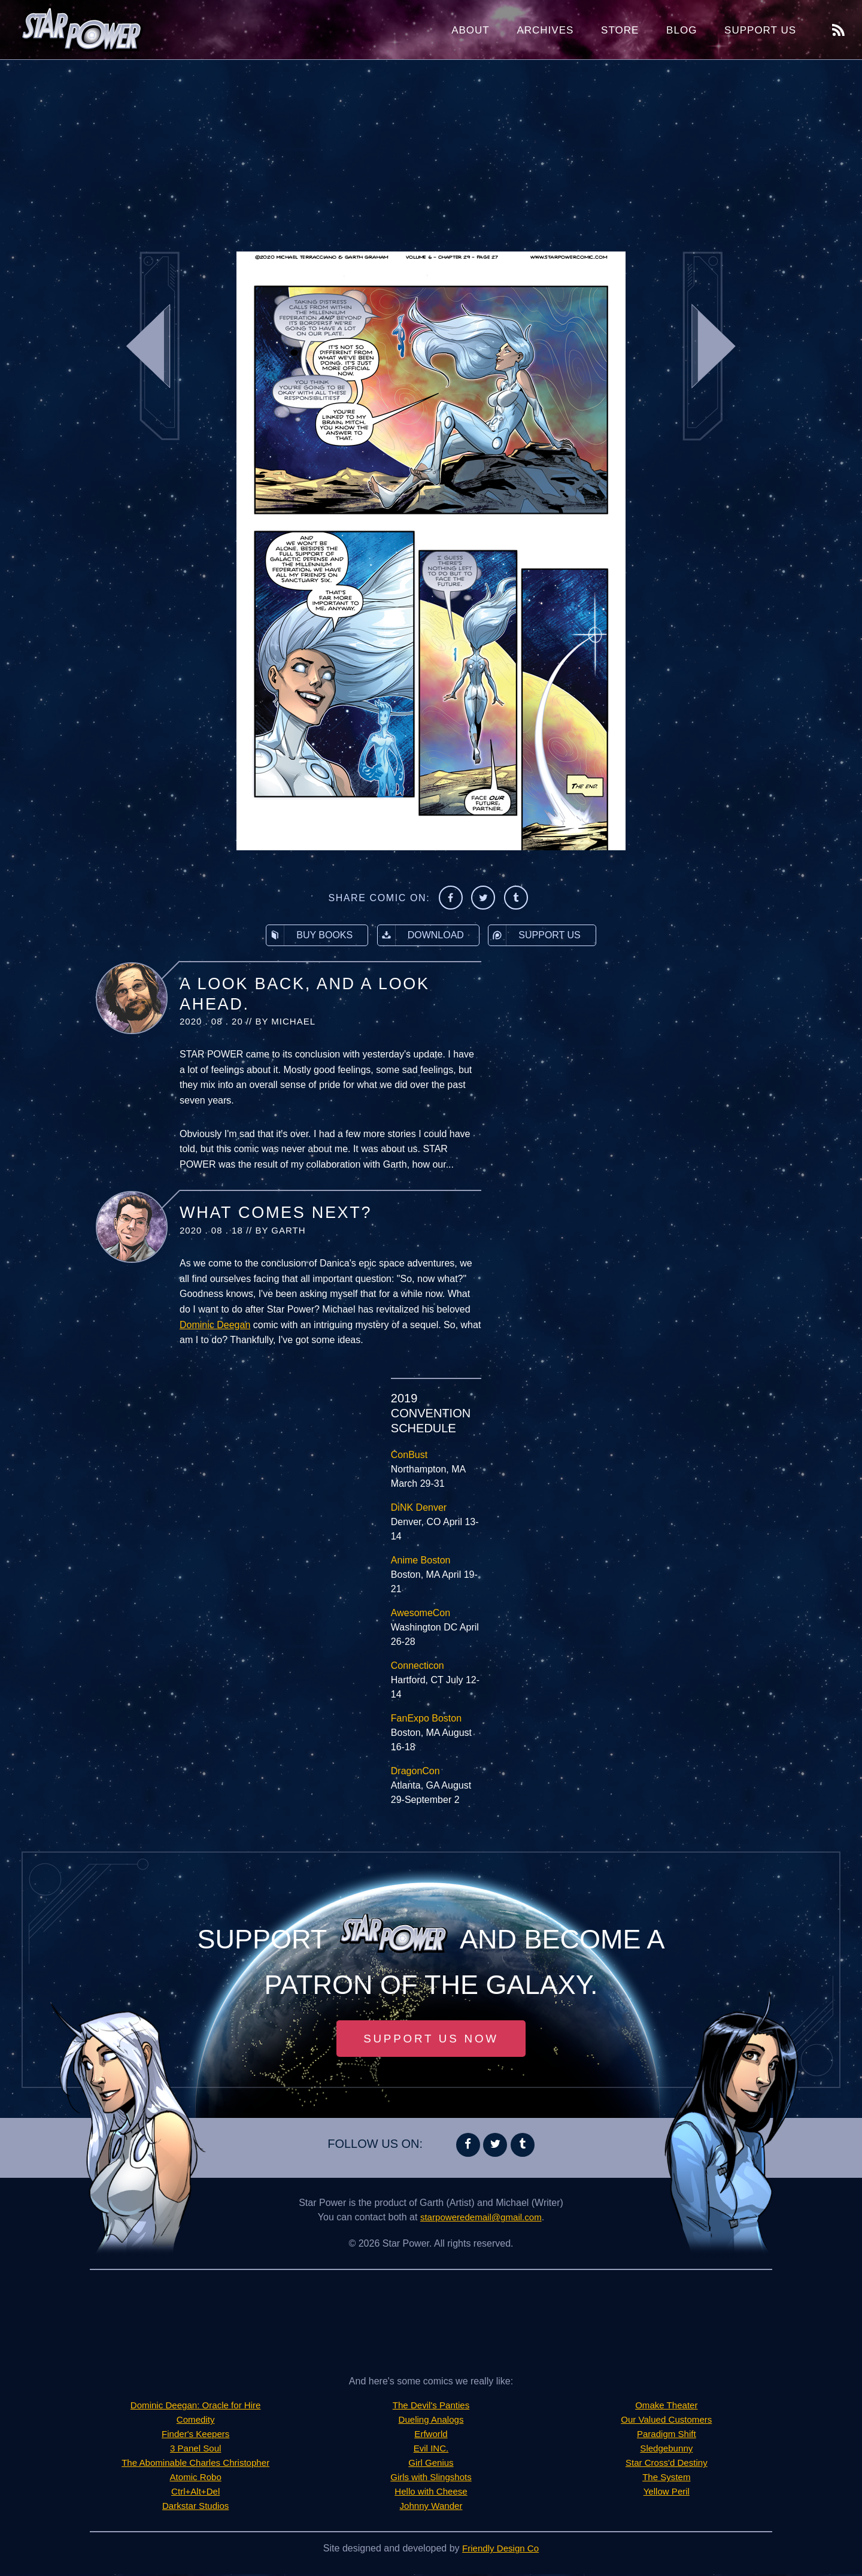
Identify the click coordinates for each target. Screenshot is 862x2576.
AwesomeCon (420, 1613)
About (470, 30)
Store (620, 30)
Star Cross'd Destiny (666, 2464)
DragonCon (415, 1771)
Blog (681, 30)
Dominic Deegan (215, 1325)
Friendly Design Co (500, 2550)
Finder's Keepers (195, 2435)
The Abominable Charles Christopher (195, 2464)
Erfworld (431, 2435)
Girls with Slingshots (431, 2479)
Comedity (195, 2421)
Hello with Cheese (431, 2493)
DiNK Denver (419, 1507)
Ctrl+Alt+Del (195, 2493)
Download (421, 935)
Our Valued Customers (666, 2421)
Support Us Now (431, 2039)
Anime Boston (421, 1560)
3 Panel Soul (195, 2450)
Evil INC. (431, 2450)
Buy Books (309, 935)
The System (666, 2479)
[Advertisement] (431, 156)
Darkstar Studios (195, 2507)
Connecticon (417, 1665)
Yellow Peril (666, 2493)
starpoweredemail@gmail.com (481, 2219)
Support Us (760, 30)
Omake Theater (666, 2407)
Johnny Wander (430, 2507)
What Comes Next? (276, 1213)
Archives (545, 30)
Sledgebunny (666, 2450)
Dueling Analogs (431, 2421)
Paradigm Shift (666, 2435)
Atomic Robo (195, 2479)
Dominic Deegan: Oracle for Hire (195, 2407)
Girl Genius (431, 2464)
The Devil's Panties (431, 2407)
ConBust (409, 1455)
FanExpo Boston (426, 1718)
